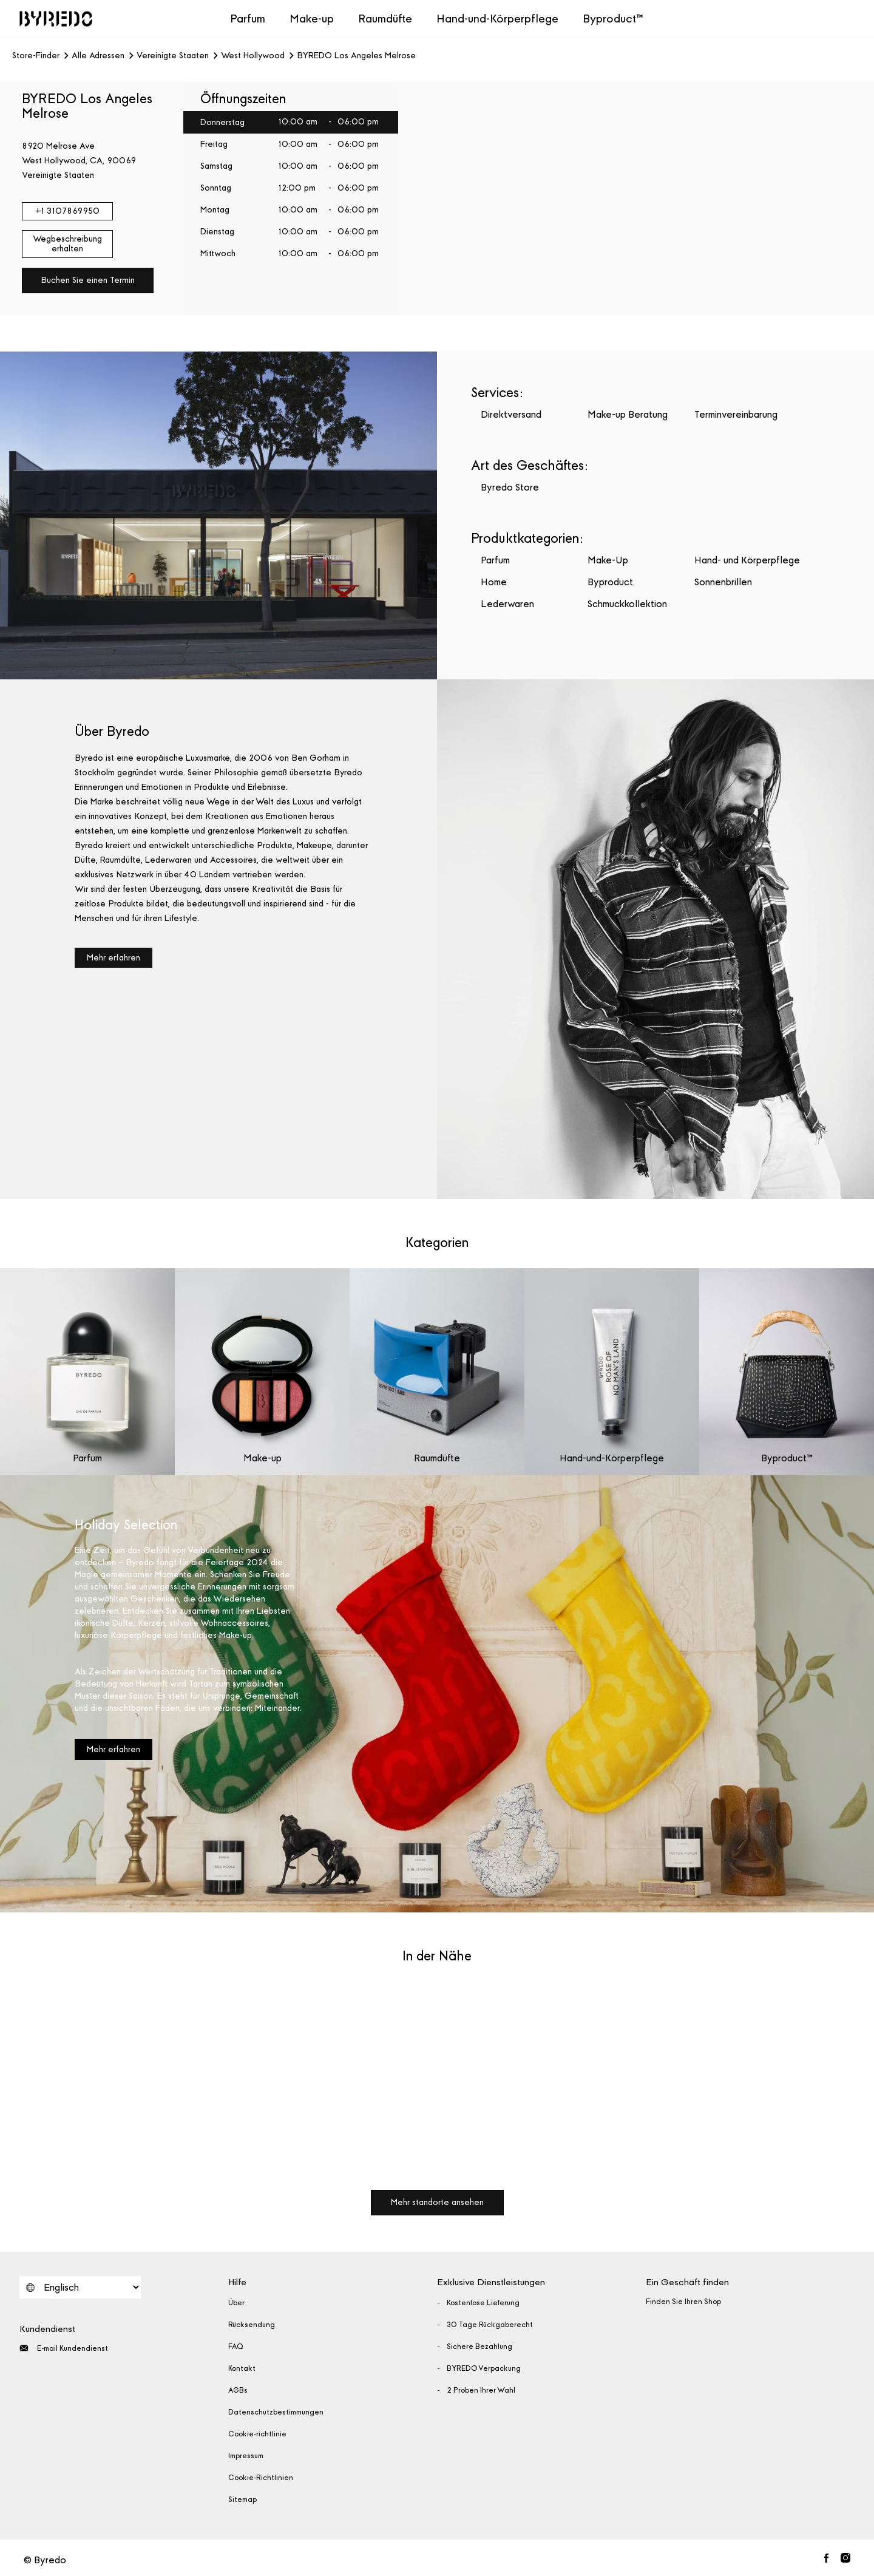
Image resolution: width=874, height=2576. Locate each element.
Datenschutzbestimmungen (276, 2412)
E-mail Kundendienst (63, 2348)
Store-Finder (35, 56)
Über (236, 2303)
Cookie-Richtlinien (260, 2477)
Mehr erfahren (113, 958)
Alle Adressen (98, 56)
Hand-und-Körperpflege (497, 18)
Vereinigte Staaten (173, 56)
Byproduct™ (613, 18)
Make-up (312, 18)
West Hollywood (253, 56)
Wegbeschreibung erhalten (67, 244)
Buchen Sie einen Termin (88, 280)
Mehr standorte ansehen (437, 2202)
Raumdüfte (385, 18)
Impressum (245, 2456)
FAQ (235, 2346)
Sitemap (242, 2499)
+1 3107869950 (67, 211)
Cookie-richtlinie (257, 2434)
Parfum (247, 18)
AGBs (238, 2390)
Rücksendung (251, 2324)
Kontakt (242, 2368)
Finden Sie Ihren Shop (683, 2301)
